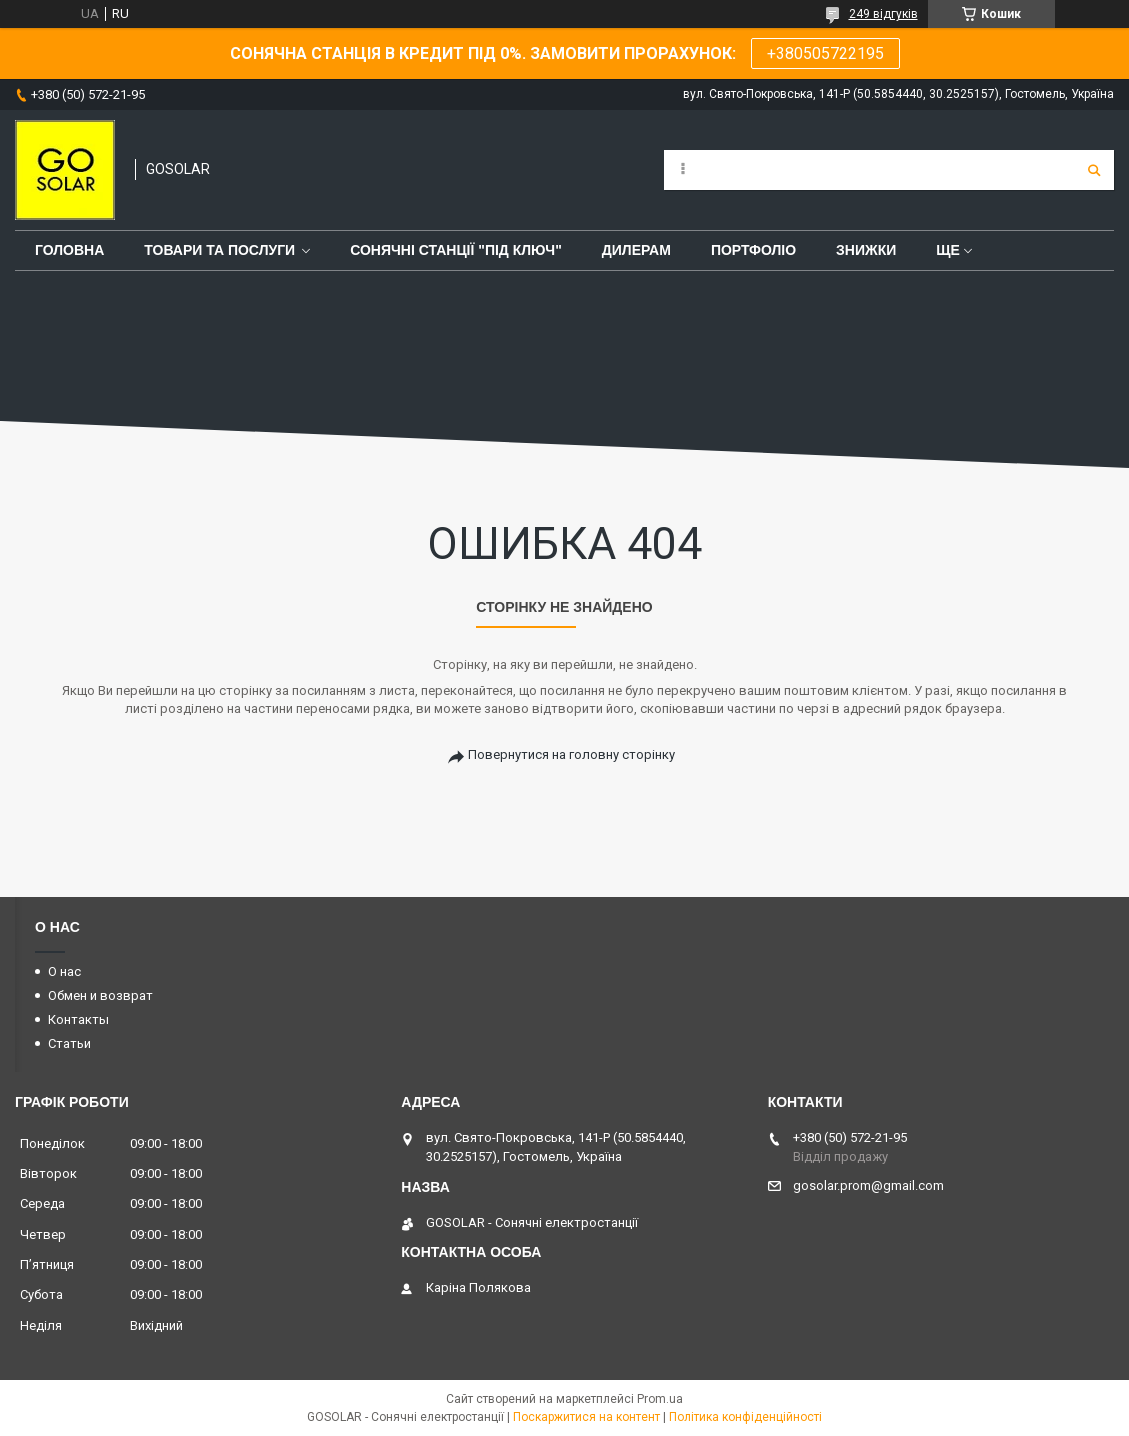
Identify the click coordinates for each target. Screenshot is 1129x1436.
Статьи (69, 1043)
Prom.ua (660, 1399)
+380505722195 (825, 53)
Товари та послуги (219, 250)
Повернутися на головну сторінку (571, 754)
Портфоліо (753, 250)
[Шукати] (1094, 170)
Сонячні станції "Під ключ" (456, 250)
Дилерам (636, 250)
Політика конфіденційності (745, 1417)
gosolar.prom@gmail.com (868, 1185)
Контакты (78, 1019)
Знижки (866, 250)
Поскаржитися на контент (586, 1417)
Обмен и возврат (100, 995)
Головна (69, 250)
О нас (64, 971)
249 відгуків (883, 14)
